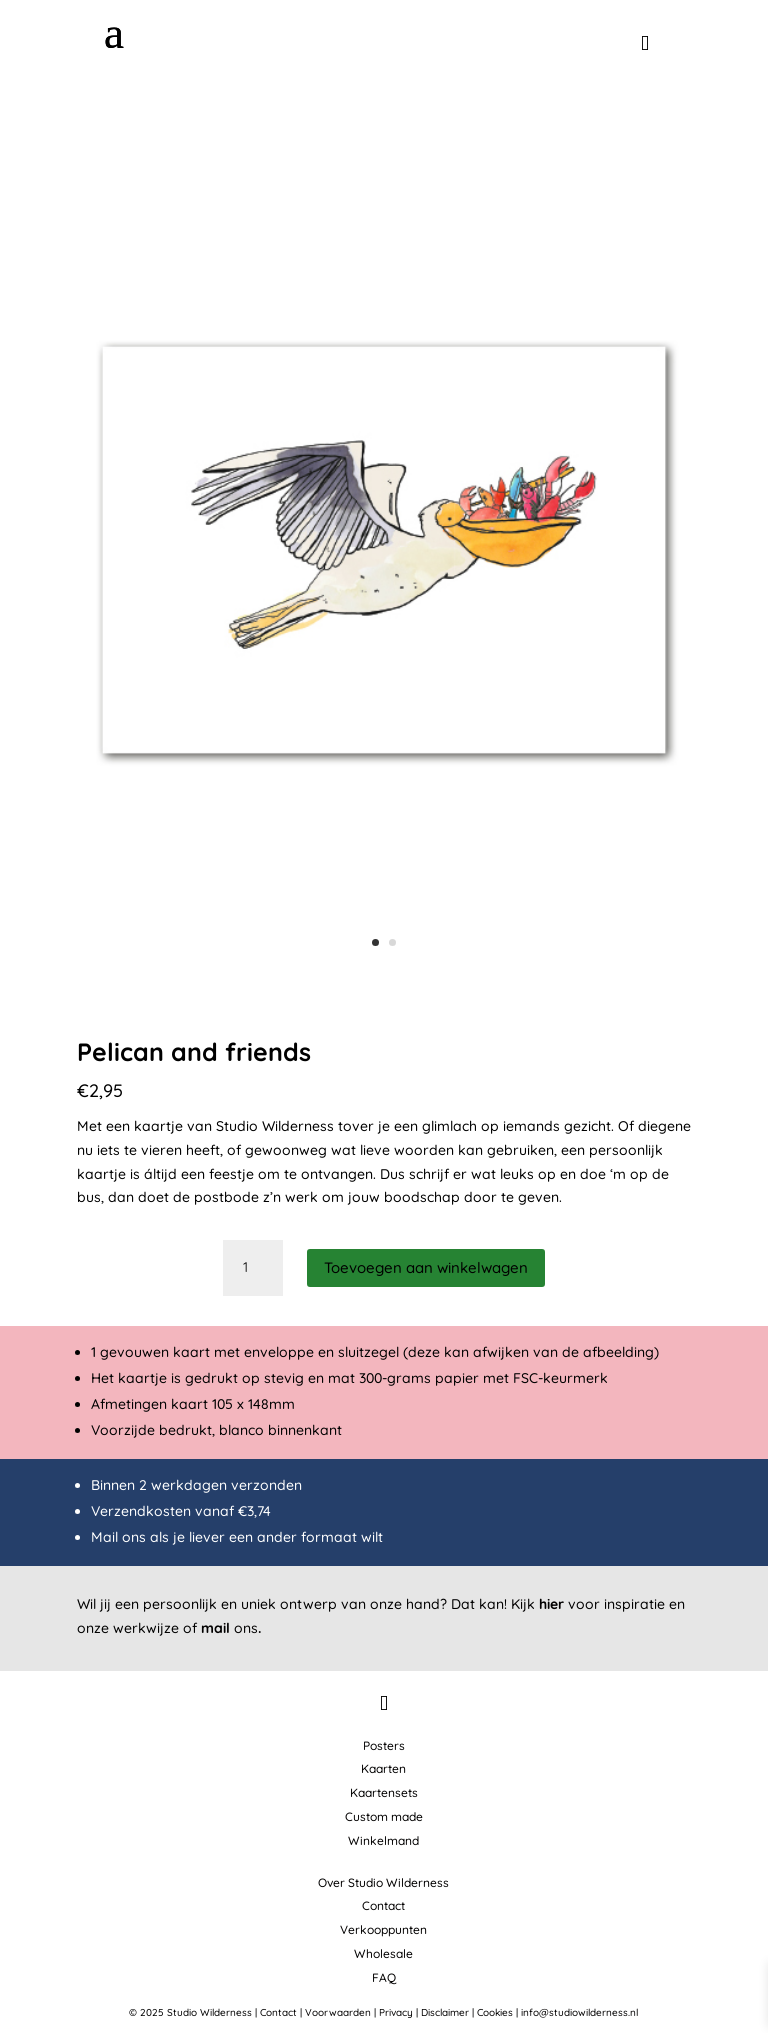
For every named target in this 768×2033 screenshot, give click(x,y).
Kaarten (383, 1768)
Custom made (384, 1816)
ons (231, 1628)
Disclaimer (445, 2012)
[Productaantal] (253, 1268)
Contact (383, 1905)
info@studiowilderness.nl (579, 2012)
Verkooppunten (383, 1929)
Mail (104, 1537)
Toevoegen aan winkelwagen (426, 1267)
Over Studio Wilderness (383, 1882)
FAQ (384, 1977)
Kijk (537, 1604)
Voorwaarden (338, 2012)
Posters (384, 1745)
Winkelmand (383, 1840)
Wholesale (383, 1953)
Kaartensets (384, 1792)
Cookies (495, 2012)
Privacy (396, 2012)
